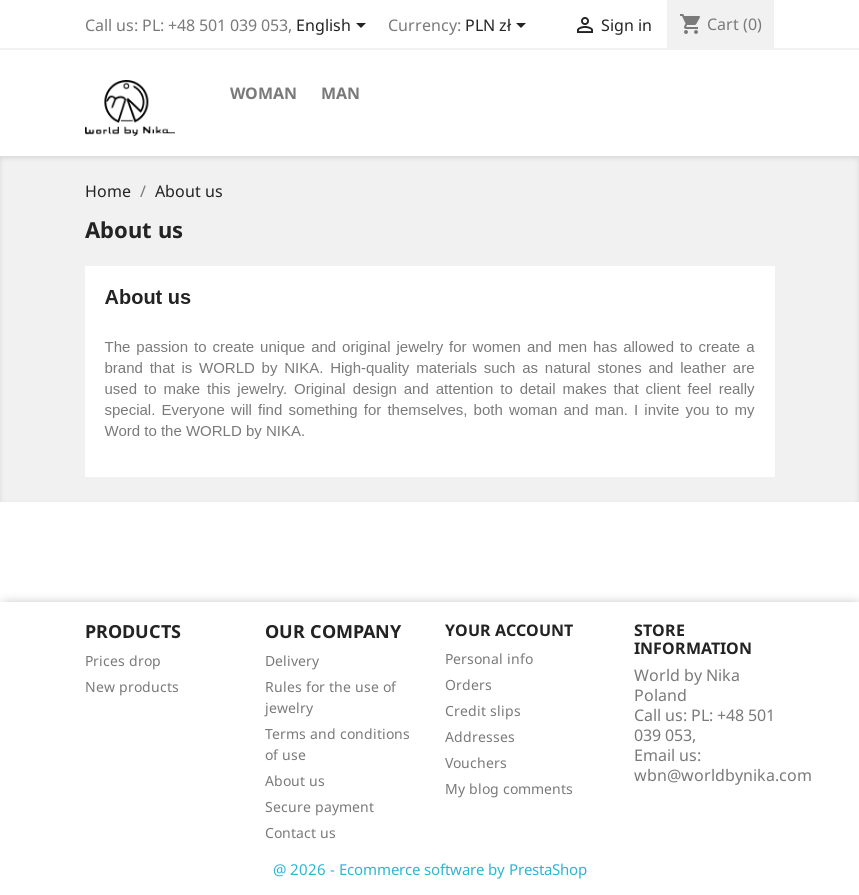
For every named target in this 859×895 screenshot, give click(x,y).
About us (295, 780)
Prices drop (123, 660)
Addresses (480, 736)
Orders (468, 684)
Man (340, 93)
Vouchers (476, 762)
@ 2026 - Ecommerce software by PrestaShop (430, 869)
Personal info (489, 658)
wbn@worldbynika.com (723, 775)
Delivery (292, 660)
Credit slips (483, 710)
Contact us (300, 832)
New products (132, 686)
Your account (509, 630)
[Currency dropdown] (499, 27)
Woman (263, 93)
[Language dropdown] (334, 27)
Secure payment (319, 806)
